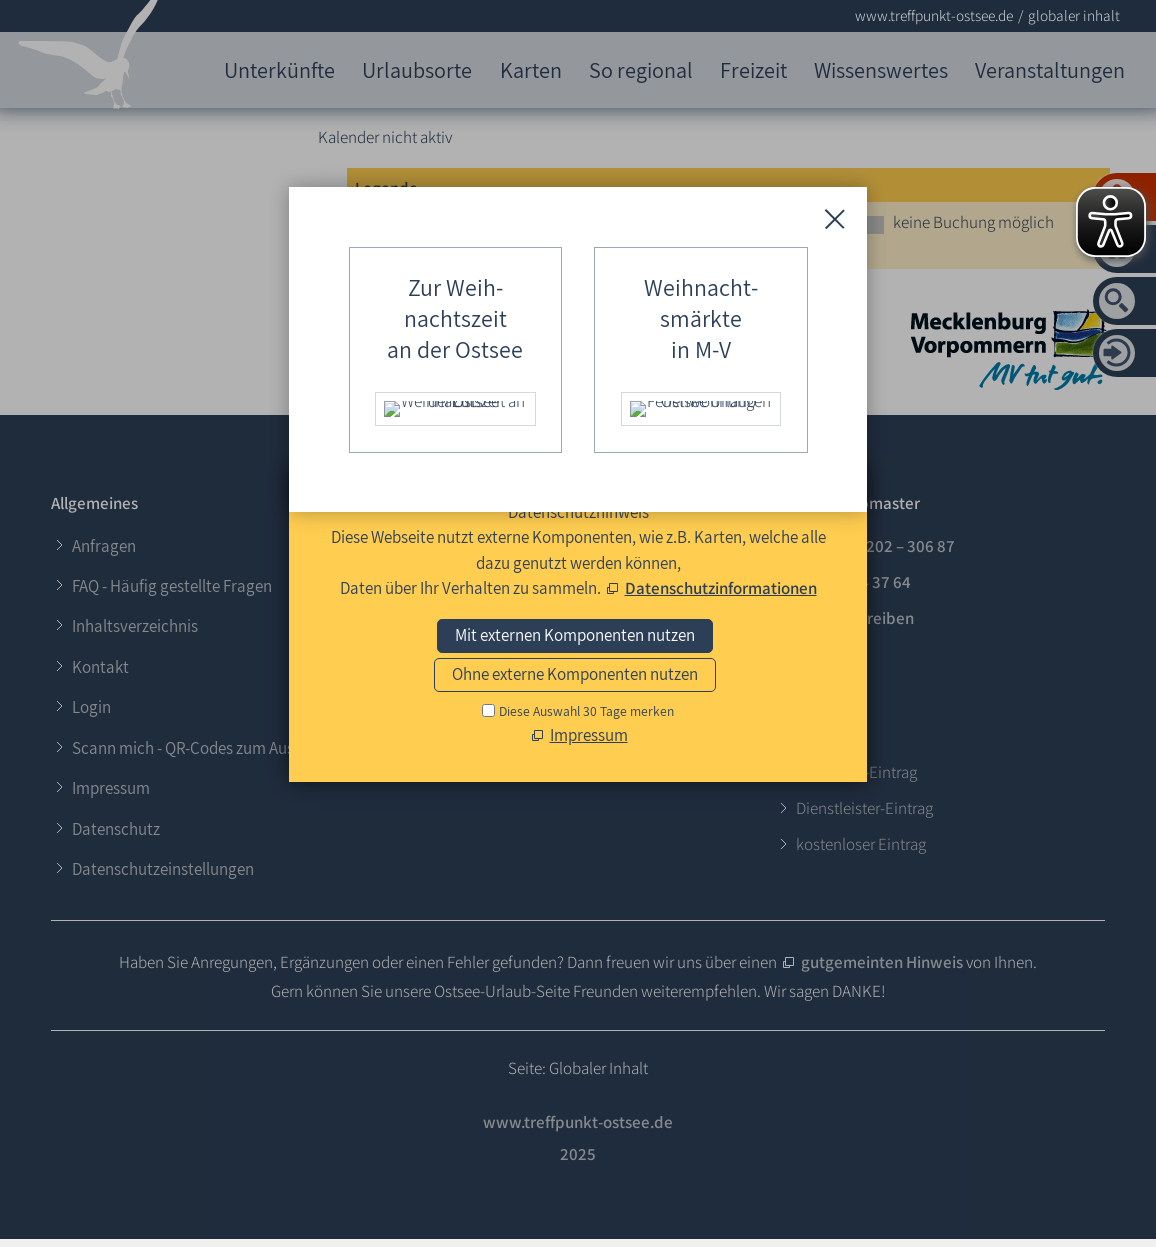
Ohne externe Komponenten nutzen (575, 674)
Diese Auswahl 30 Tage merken (586, 711)
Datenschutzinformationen (721, 588)
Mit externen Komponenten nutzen (575, 635)
